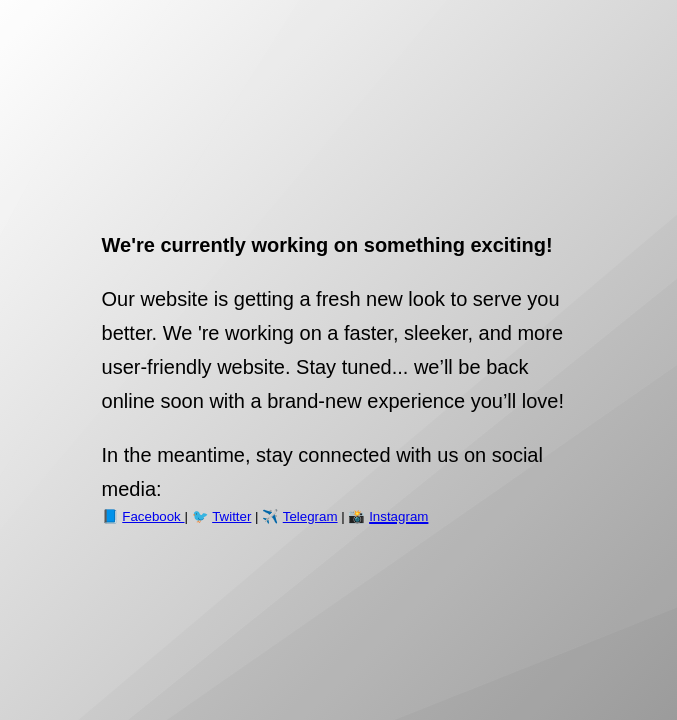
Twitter (231, 516)
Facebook (153, 516)
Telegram (310, 516)
